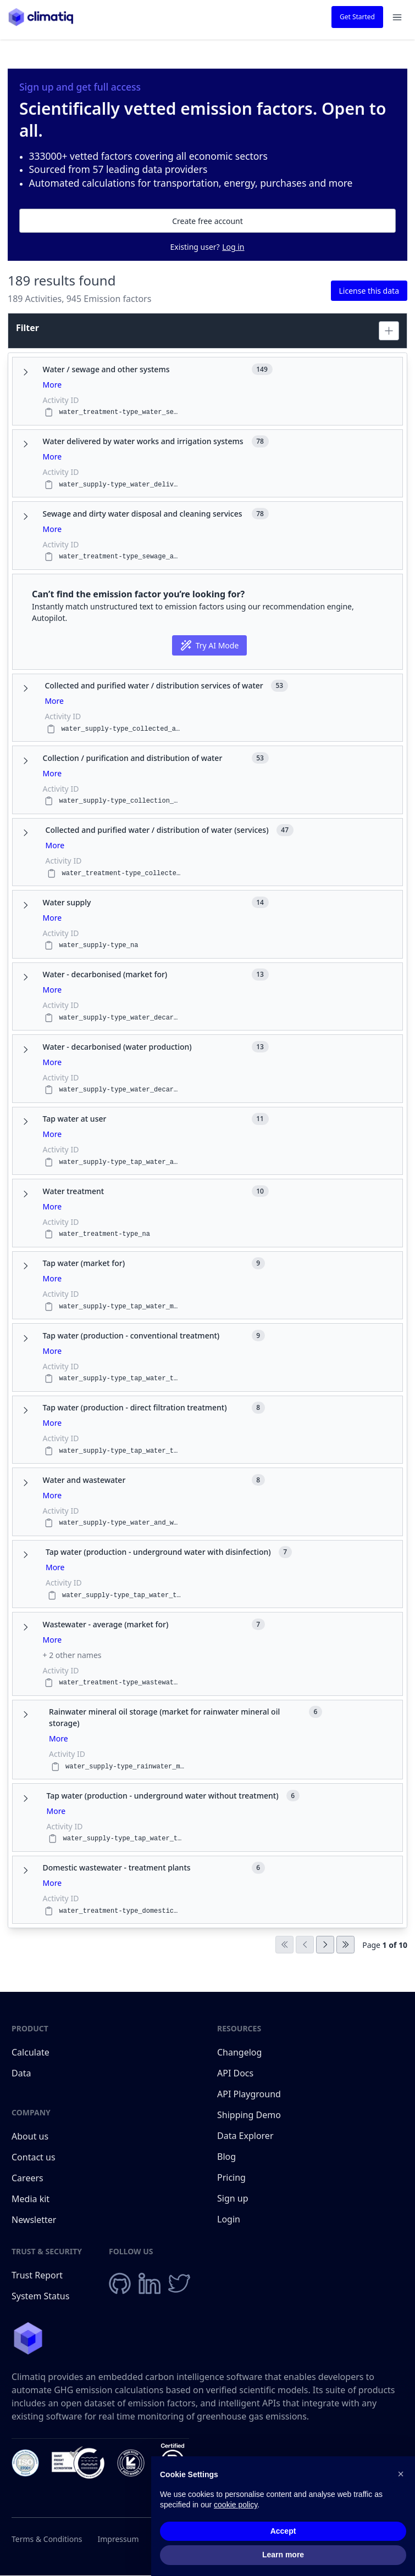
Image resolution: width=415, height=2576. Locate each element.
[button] (401, 2474)
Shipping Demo (249, 2115)
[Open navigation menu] (397, 17)
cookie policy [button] (235, 2504)
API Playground (249, 2094)
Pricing (231, 2177)
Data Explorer (245, 2136)
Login (228, 2219)
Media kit (30, 2199)
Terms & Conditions (47, 2539)
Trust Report (37, 2275)
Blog (226, 2157)
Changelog (239, 2052)
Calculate (30, 2052)
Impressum (118, 2539)
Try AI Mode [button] (209, 645)
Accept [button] (283, 2531)
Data (21, 2073)
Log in (233, 247)
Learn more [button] (283, 2554)
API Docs (235, 2073)
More (52, 384)
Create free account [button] (207, 221)
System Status (40, 2296)
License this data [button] (369, 290)
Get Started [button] (357, 16)
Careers (27, 2178)
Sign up (232, 2198)
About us (30, 2136)
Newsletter (34, 2220)
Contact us (34, 2157)
